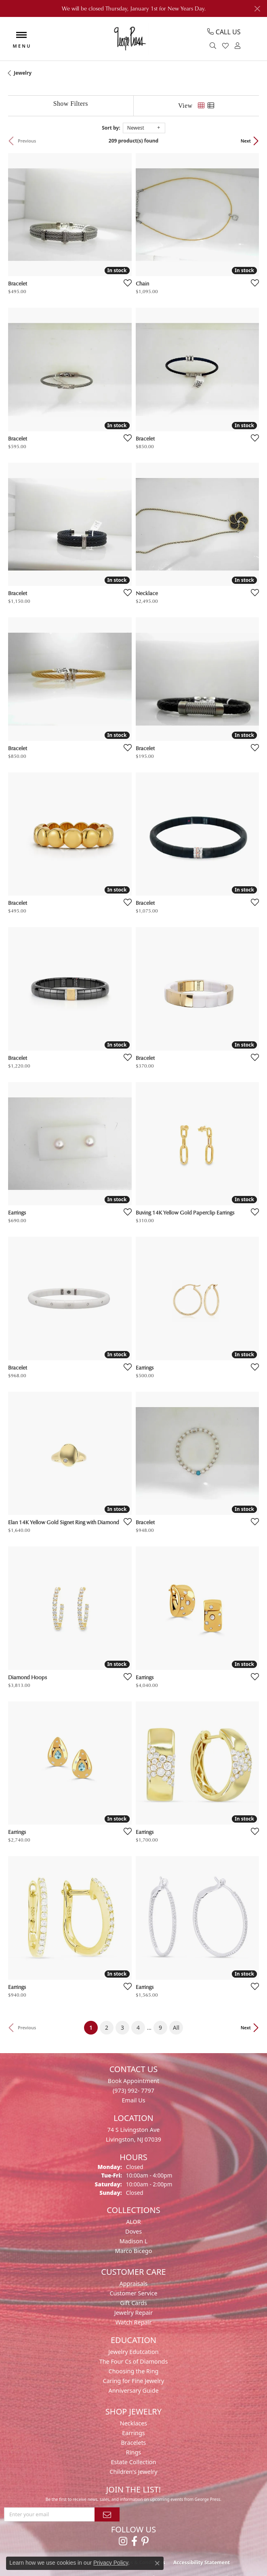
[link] (224, 32)
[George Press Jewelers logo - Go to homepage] (129, 39)
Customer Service (133, 2293)
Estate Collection (133, 2462)
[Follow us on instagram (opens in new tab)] (123, 2541)
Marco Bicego (133, 2251)
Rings (133, 2452)
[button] (214, 46)
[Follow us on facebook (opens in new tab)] (134, 2541)
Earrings (133, 2433)
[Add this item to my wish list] (125, 282)
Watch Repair (134, 2322)
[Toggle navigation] (21, 39)
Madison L (133, 2241)
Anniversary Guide (133, 2390)
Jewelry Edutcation (133, 2352)
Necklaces (133, 2423)
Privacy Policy (110, 2562)
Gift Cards (133, 2303)
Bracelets (133, 2442)
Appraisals (134, 2283)
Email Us (133, 2100)
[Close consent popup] (157, 2563)
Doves (133, 2231)
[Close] (257, 9)
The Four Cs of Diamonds (133, 2361)
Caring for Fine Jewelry (133, 2381)
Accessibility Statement (201, 2562)
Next (246, 141)
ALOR (133, 2222)
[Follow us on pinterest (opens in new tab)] (145, 2541)
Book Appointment (133, 2081)
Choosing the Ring (134, 2371)
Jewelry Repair (133, 2312)
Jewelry (23, 72)
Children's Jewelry (133, 2471)
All (176, 2027)
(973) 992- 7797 (133, 2090)
